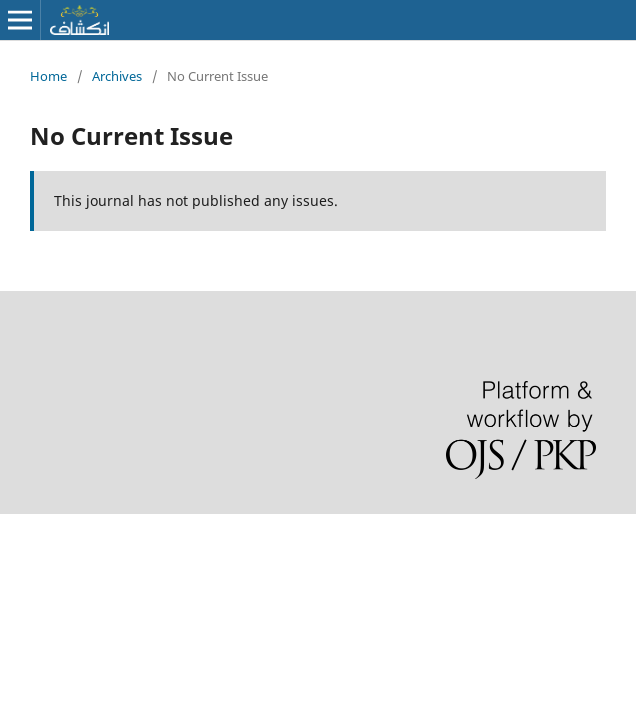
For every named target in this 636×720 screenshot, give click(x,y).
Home (48, 76)
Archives (117, 76)
